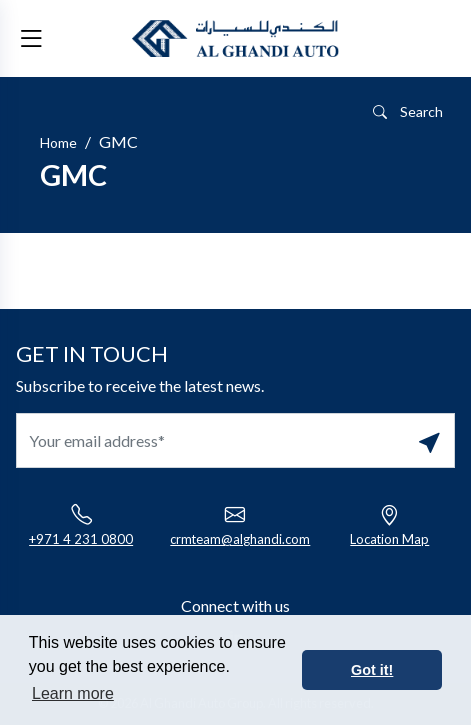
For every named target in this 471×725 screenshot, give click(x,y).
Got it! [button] (372, 670)
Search (408, 111)
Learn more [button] (73, 693)
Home (58, 142)
